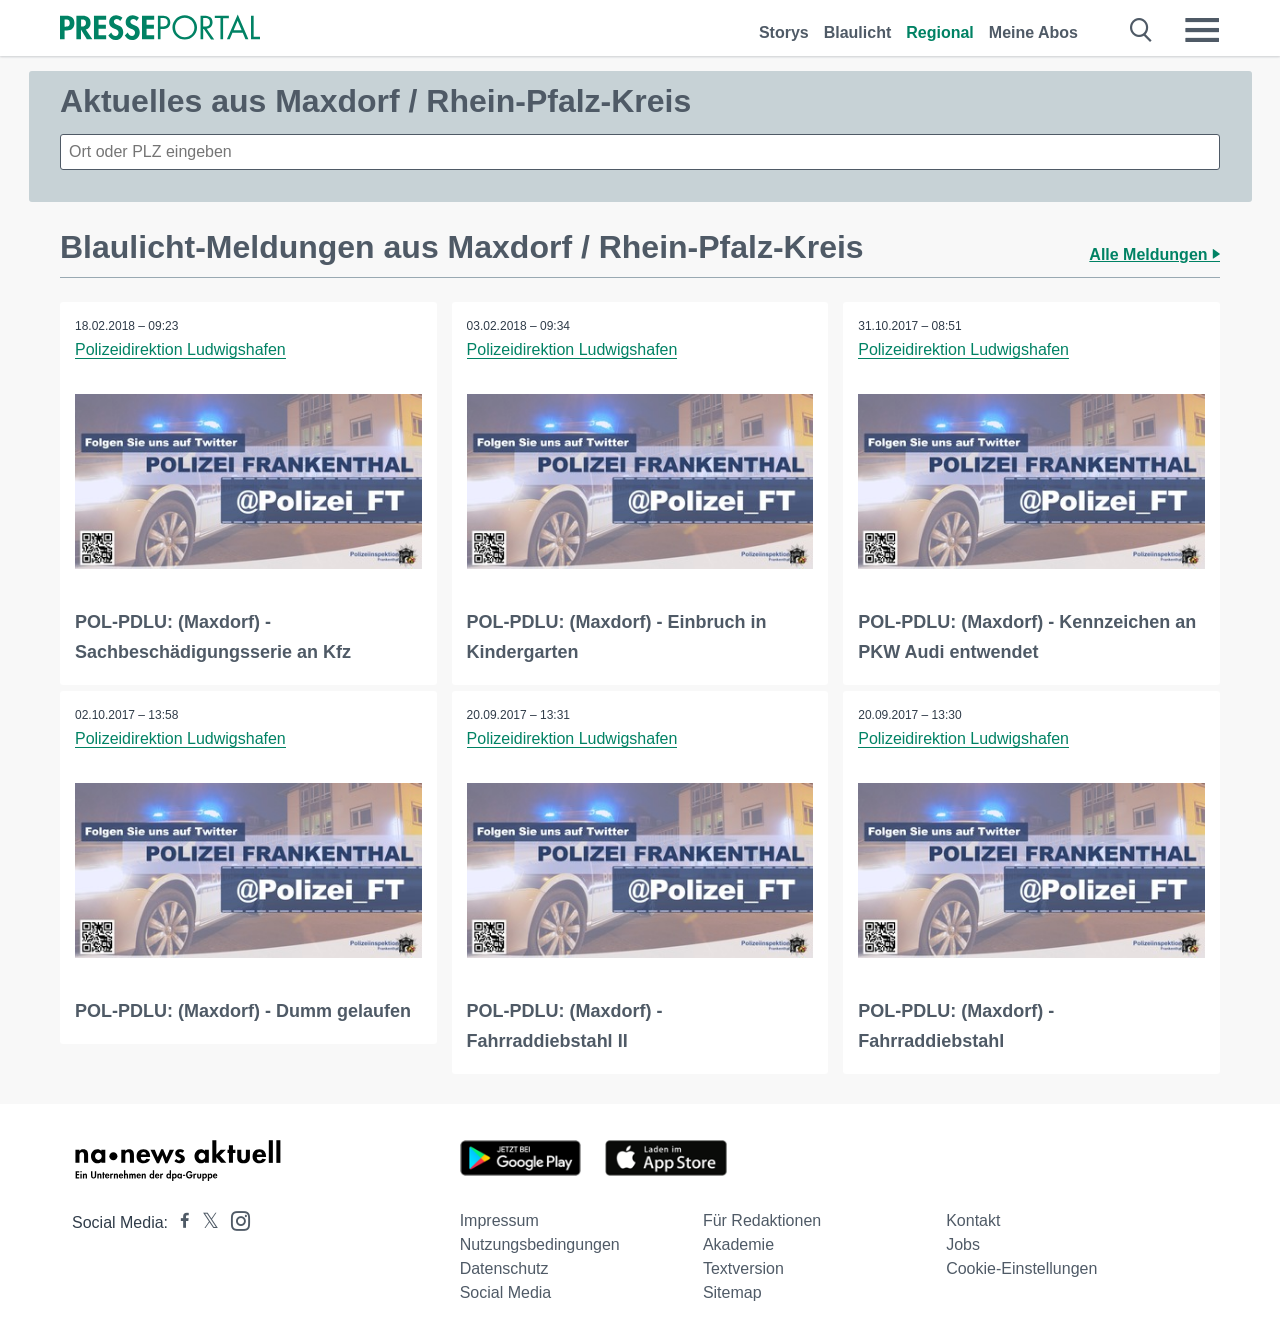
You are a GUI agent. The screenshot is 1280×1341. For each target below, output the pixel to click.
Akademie (738, 1244)
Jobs (963, 1244)
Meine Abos (1033, 32)
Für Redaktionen (762, 1220)
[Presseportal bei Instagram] (234, 1219)
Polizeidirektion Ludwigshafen (180, 349)
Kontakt (973, 1220)
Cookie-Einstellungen (1021, 1268)
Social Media (506, 1292)
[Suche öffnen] (1141, 30)
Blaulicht (858, 32)
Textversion (743, 1268)
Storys (784, 32)
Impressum (499, 1220)
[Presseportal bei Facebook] (179, 1222)
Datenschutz (504, 1268)
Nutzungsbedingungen (540, 1244)
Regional (940, 32)
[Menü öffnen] (1202, 30)
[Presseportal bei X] (204, 1222)
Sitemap (732, 1292)
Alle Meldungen (1154, 254)
